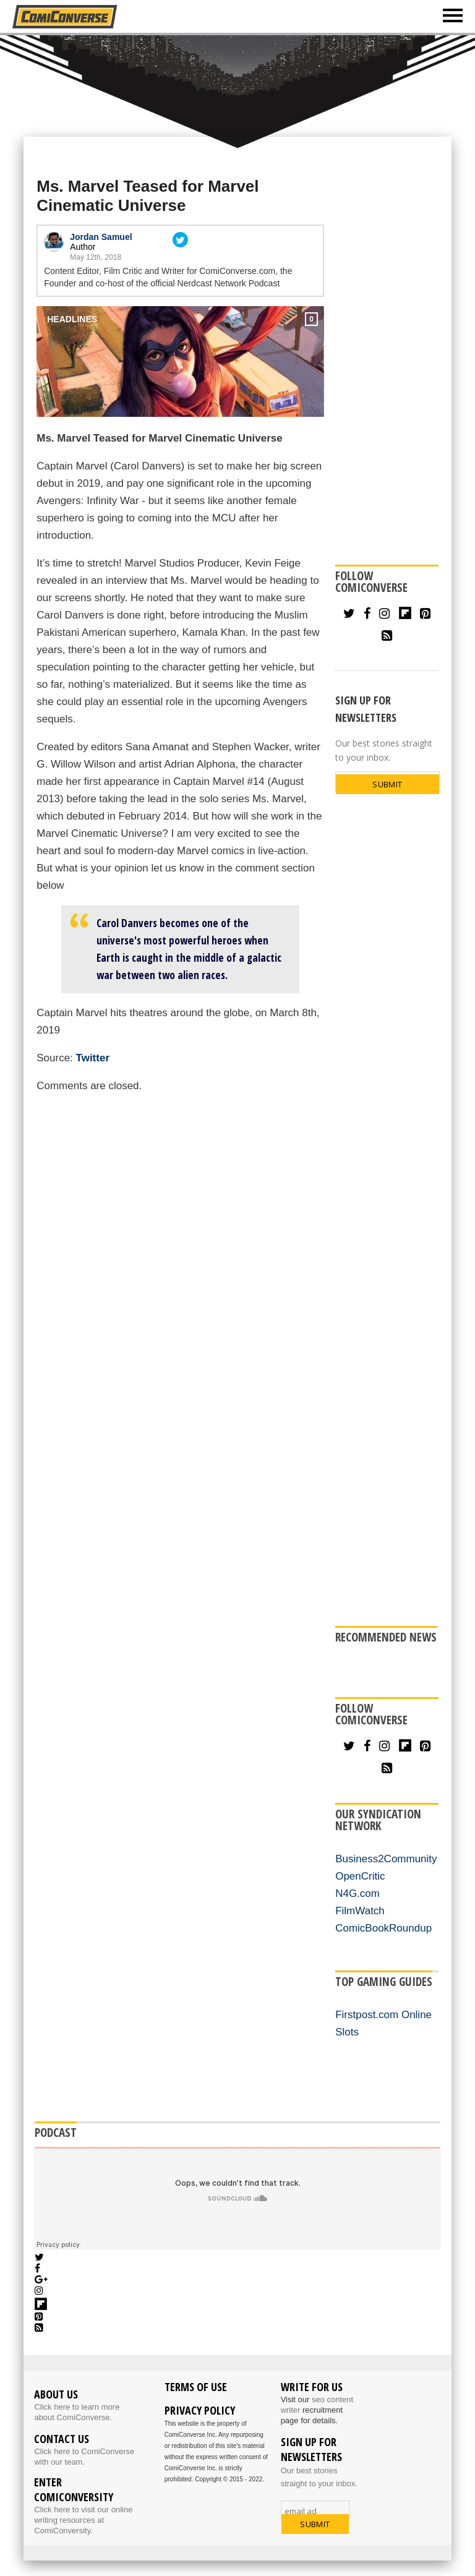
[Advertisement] (237, 85)
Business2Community (386, 1859)
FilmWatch (360, 1911)
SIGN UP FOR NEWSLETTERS (365, 709)
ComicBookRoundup (383, 1928)
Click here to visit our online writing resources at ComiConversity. (83, 2520)
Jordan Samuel (101, 237)
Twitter (92, 1058)
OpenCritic (360, 1876)
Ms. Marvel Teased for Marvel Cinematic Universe (147, 196)
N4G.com (357, 1893)
